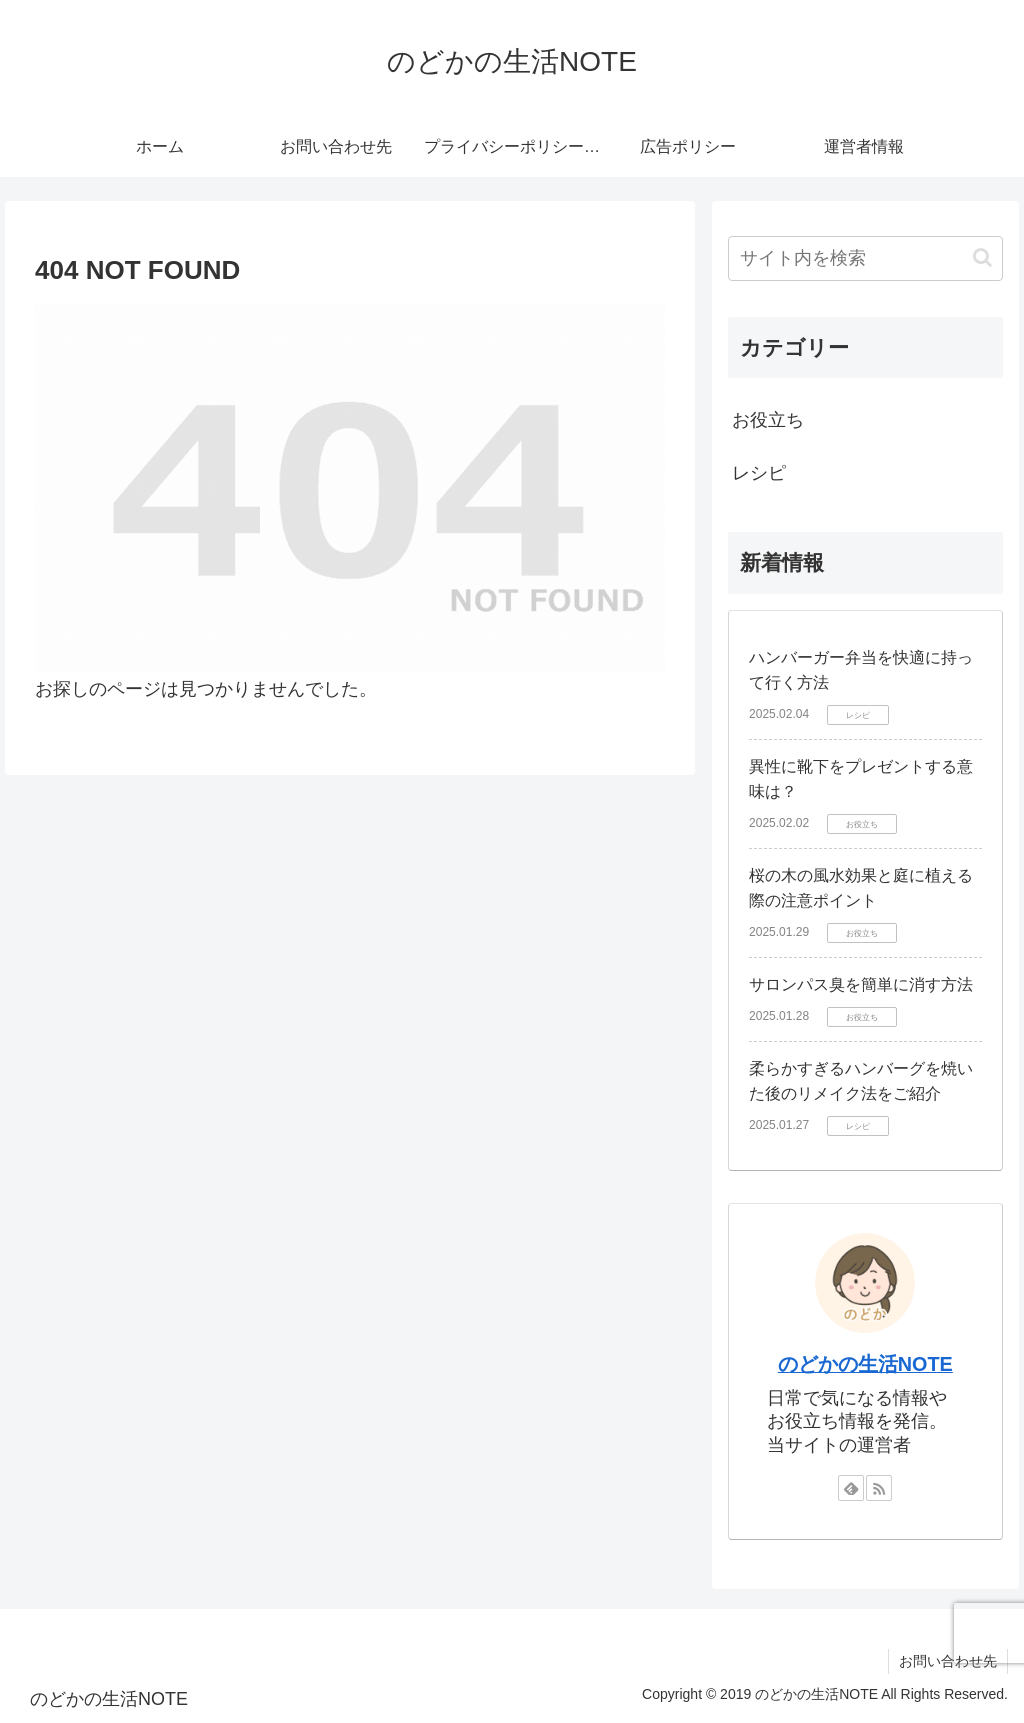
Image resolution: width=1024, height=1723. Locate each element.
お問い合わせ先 (948, 1661)
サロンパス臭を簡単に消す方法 (861, 984)
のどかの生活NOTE (865, 1364)
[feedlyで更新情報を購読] (851, 1488)
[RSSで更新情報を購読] (879, 1488)
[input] (865, 258)
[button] (982, 257)
